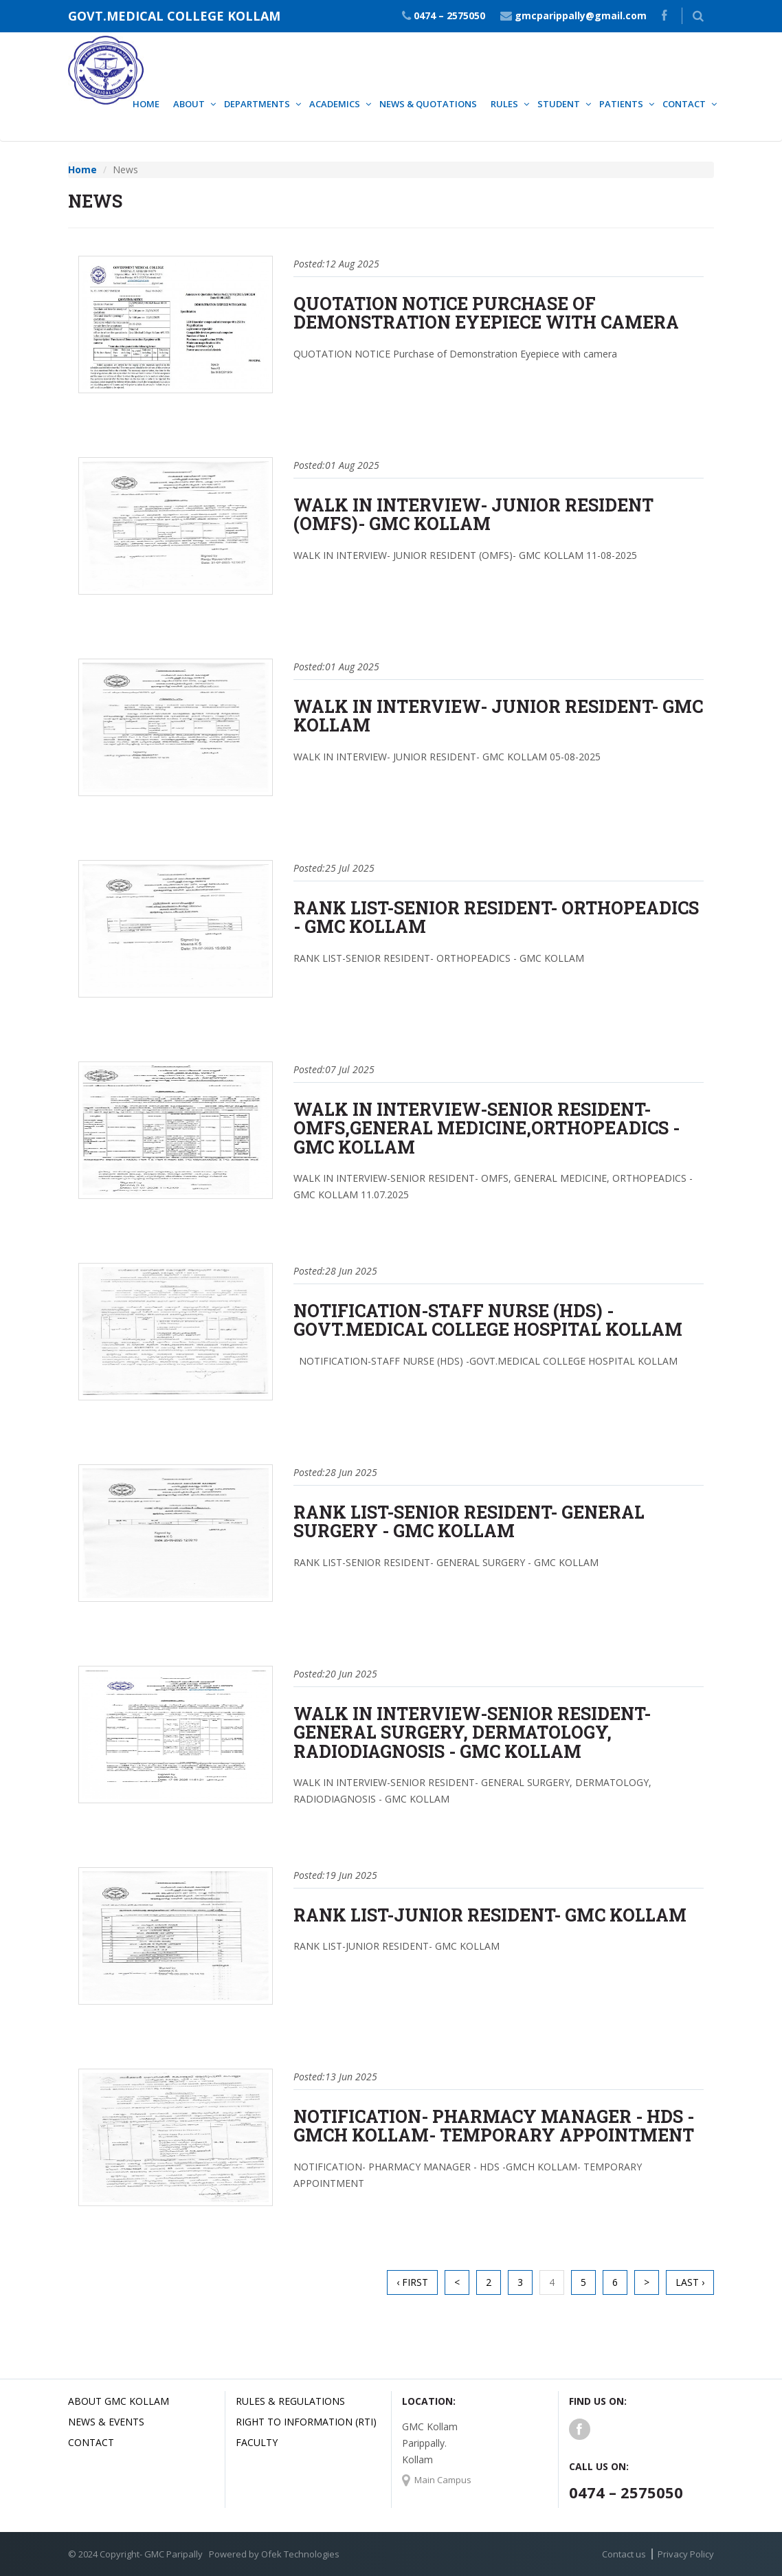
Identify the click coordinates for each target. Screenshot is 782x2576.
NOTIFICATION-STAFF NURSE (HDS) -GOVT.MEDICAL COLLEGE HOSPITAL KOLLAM (487, 1320)
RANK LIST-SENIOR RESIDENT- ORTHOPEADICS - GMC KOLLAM (496, 917)
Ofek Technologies (300, 2554)
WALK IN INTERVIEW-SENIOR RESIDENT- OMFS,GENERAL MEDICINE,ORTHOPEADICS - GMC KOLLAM (486, 1128)
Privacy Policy (686, 2554)
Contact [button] (684, 104)
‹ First (412, 2282)
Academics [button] (334, 104)
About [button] (189, 104)
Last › (689, 2282)
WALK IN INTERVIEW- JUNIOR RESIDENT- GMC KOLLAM (498, 716)
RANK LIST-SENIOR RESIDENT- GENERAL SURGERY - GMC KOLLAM (469, 1522)
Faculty (257, 2442)
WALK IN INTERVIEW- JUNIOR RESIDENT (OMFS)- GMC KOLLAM (473, 515)
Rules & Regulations (290, 2401)
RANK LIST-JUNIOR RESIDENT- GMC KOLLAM (489, 1915)
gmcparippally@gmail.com (581, 15)
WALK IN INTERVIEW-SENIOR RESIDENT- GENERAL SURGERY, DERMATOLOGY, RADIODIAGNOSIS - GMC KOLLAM (472, 1732)
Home (146, 104)
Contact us (624, 2554)
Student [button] (558, 104)
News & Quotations (428, 104)
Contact (91, 2442)
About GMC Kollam (118, 2401)
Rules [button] (504, 104)
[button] (698, 16)
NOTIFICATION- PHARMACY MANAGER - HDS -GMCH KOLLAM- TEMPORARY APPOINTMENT (493, 2126)
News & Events (106, 2421)
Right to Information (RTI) (306, 2421)
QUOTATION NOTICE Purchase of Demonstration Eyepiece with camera (486, 313)
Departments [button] (257, 104)
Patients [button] (621, 104)
